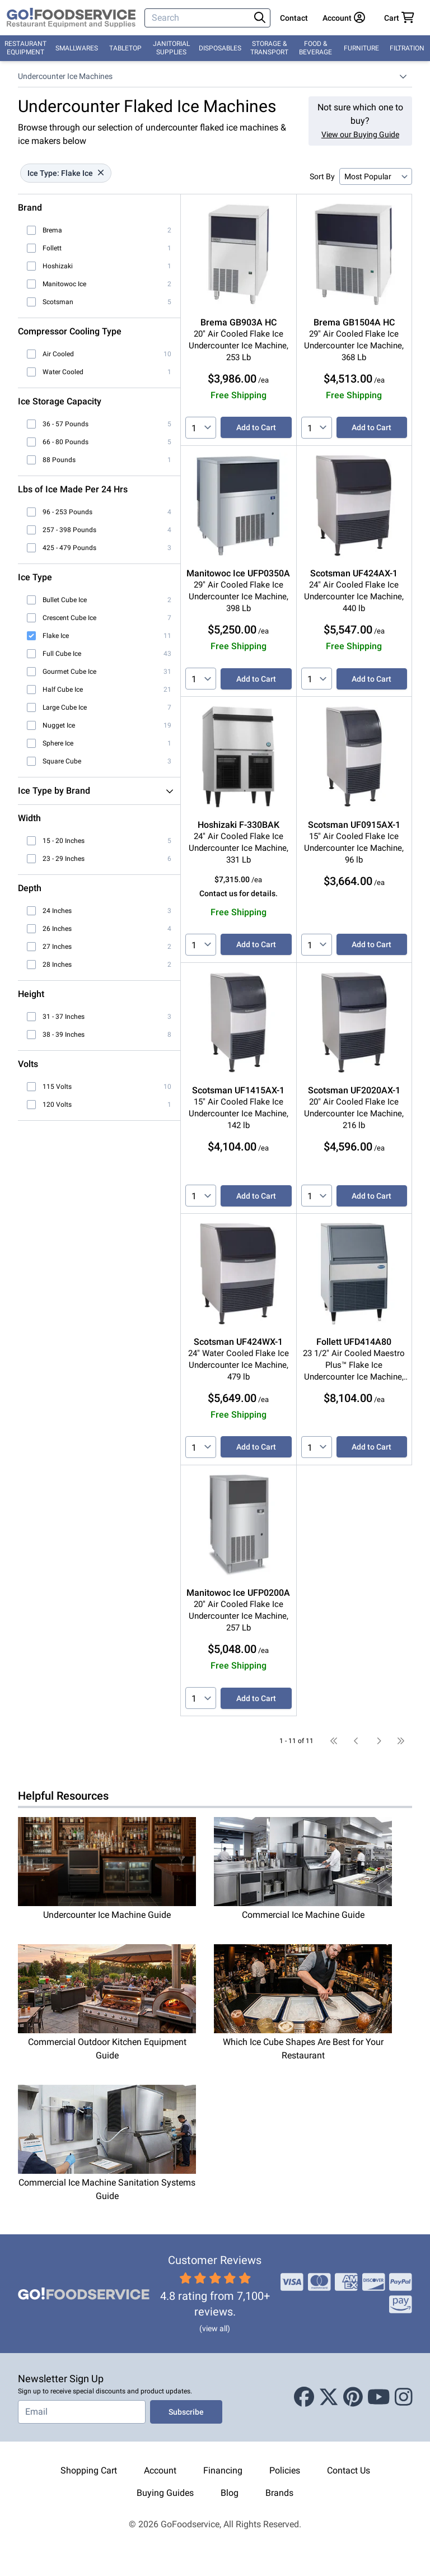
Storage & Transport (269, 48)
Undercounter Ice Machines (65, 76)
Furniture (361, 48)
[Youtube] (378, 2397)
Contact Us (348, 2470)
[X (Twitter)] (329, 2397)
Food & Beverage (315, 48)
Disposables (220, 48)
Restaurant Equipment (25, 48)
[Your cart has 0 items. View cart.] (399, 18)
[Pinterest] (353, 2397)
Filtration (407, 48)
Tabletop (125, 48)
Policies (284, 2470)
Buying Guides (165, 2493)
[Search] (198, 18)
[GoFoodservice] (71, 18)
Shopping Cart (88, 2470)
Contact (294, 17)
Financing (222, 2470)
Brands (279, 2493)
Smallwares (76, 48)
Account (160, 2470)
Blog (230, 2493)
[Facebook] (304, 2397)
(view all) (214, 2328)
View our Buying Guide (360, 134)
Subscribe (186, 2411)
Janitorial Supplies (171, 48)
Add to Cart (256, 427)
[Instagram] (404, 2397)
